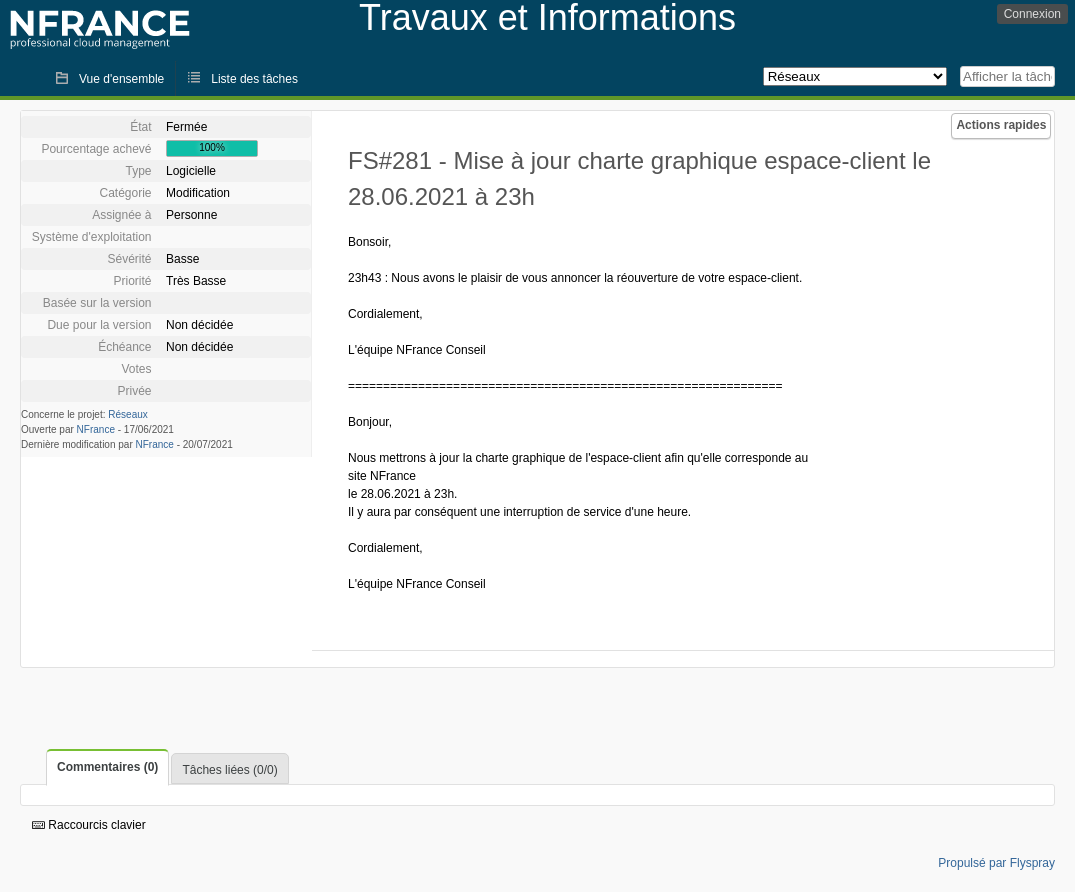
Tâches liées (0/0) (229, 770)
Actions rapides (1001, 125)
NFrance (96, 429)
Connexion (1032, 14)
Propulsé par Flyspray (996, 863)
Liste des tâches (254, 79)
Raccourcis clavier (89, 825)
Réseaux (127, 414)
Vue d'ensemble (121, 79)
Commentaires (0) (107, 767)
